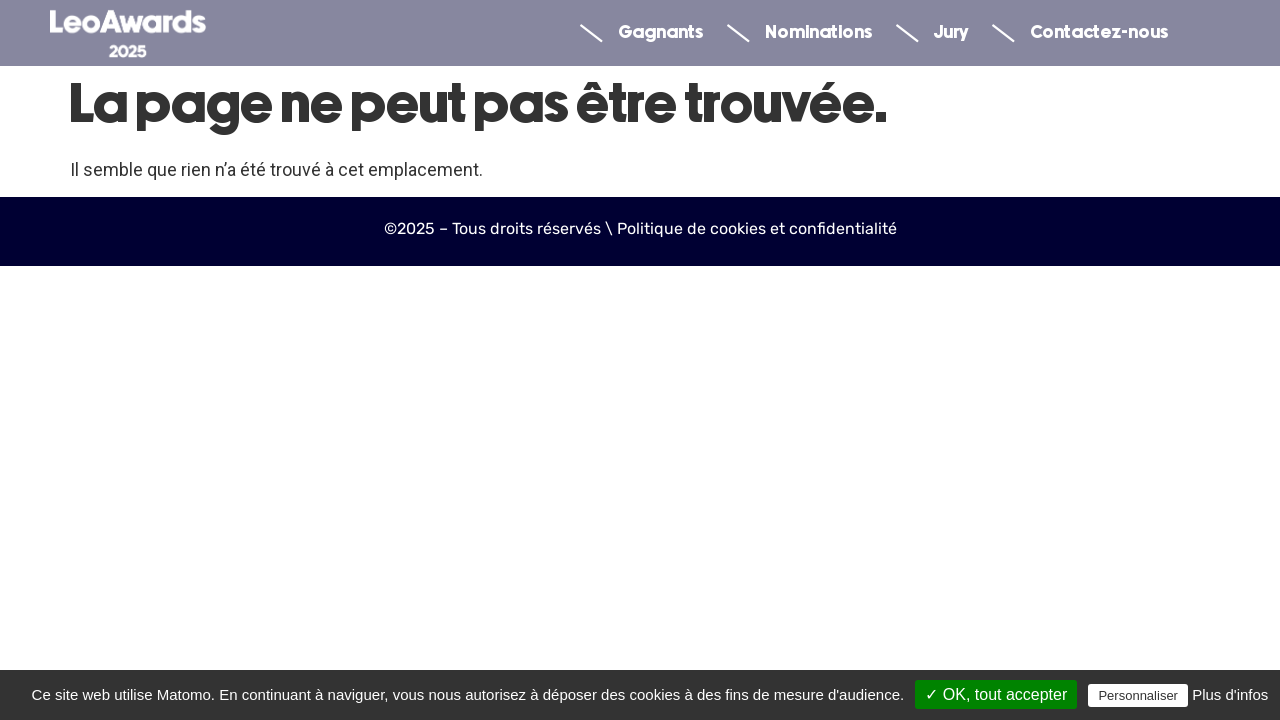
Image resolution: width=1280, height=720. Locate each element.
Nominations (799, 33)
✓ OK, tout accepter (996, 694)
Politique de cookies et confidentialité (757, 228)
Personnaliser (1138, 695)
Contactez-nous (1080, 33)
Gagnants (641, 33)
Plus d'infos (1230, 694)
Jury (932, 33)
